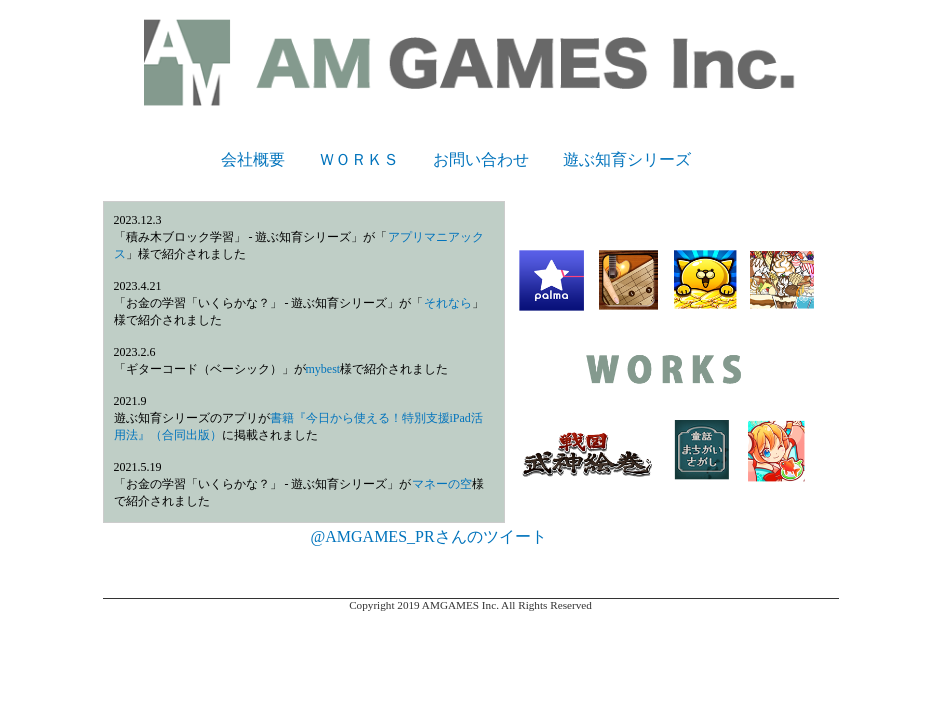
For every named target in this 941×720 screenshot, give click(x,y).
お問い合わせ (481, 159)
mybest (323, 369)
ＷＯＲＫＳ (359, 159)
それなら (448, 303)
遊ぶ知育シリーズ (627, 159)
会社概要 (253, 159)
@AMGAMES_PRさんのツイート (429, 536)
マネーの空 (442, 484)
